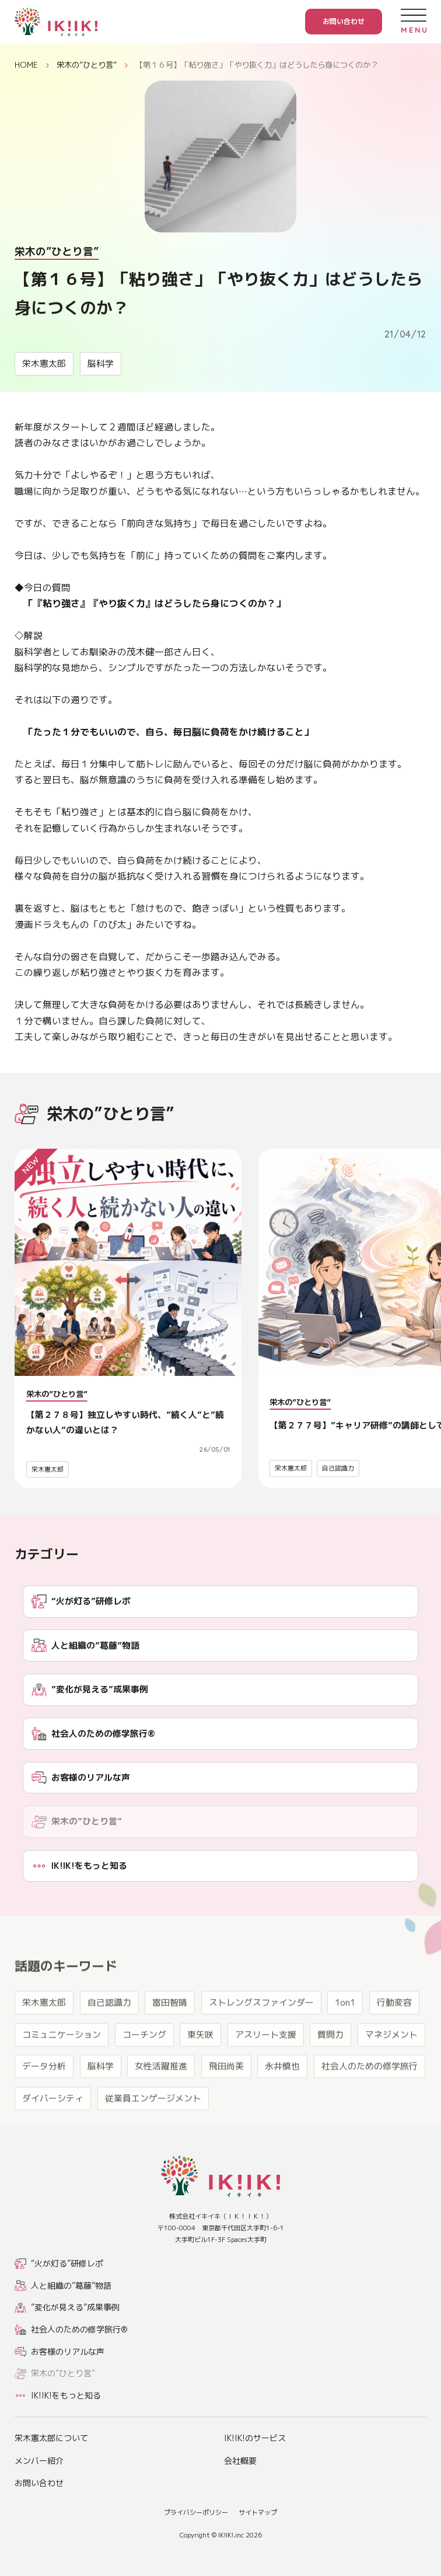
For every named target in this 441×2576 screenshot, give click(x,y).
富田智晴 (169, 2041)
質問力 (330, 2073)
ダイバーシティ (52, 2137)
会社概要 (240, 2460)
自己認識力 (338, 1467)
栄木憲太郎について (51, 2437)
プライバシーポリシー (196, 2512)
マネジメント (391, 2073)
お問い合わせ (344, 21)
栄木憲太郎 (44, 363)
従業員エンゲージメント (153, 2137)
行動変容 (394, 2041)
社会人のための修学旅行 (369, 2105)
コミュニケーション (61, 2073)
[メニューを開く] (413, 21)
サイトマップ (258, 2512)
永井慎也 (282, 2105)
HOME (26, 65)
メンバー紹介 (39, 2460)
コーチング (144, 2073)
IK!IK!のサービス (255, 2437)
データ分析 (44, 2105)
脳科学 (101, 363)
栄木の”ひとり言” (87, 65)
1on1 (345, 2041)
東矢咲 (200, 2073)
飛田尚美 (226, 2105)
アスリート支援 (265, 2073)
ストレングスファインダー (261, 2041)
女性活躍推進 (161, 2105)
